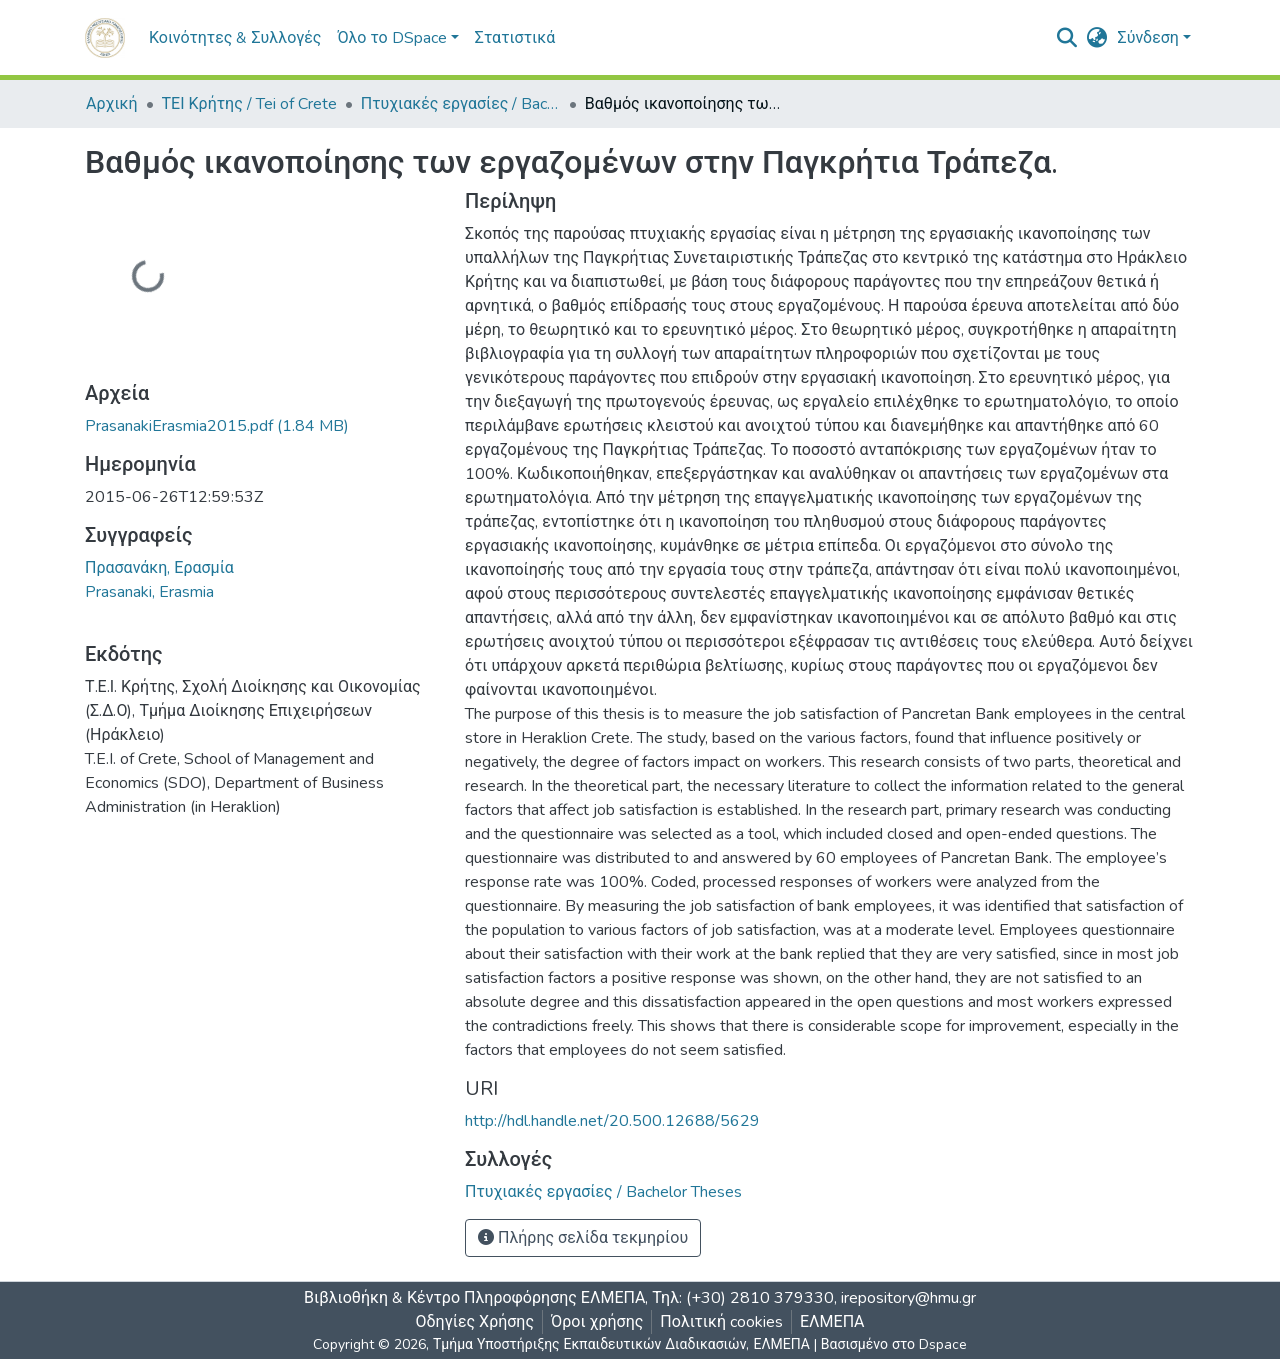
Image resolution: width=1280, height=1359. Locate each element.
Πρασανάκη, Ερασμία (159, 568)
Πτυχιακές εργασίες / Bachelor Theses (461, 104)
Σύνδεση (1148, 38)
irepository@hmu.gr (908, 1298)
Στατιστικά (515, 38)
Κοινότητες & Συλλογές (235, 38)
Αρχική (112, 104)
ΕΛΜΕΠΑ (832, 1322)
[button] (1097, 38)
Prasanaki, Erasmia (149, 592)
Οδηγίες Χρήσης (475, 1322)
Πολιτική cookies (721, 1322)
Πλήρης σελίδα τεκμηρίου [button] (583, 1238)
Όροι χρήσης (597, 1322)
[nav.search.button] (1067, 38)
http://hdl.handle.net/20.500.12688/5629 (612, 1121)
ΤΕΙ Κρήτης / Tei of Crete (249, 104)
